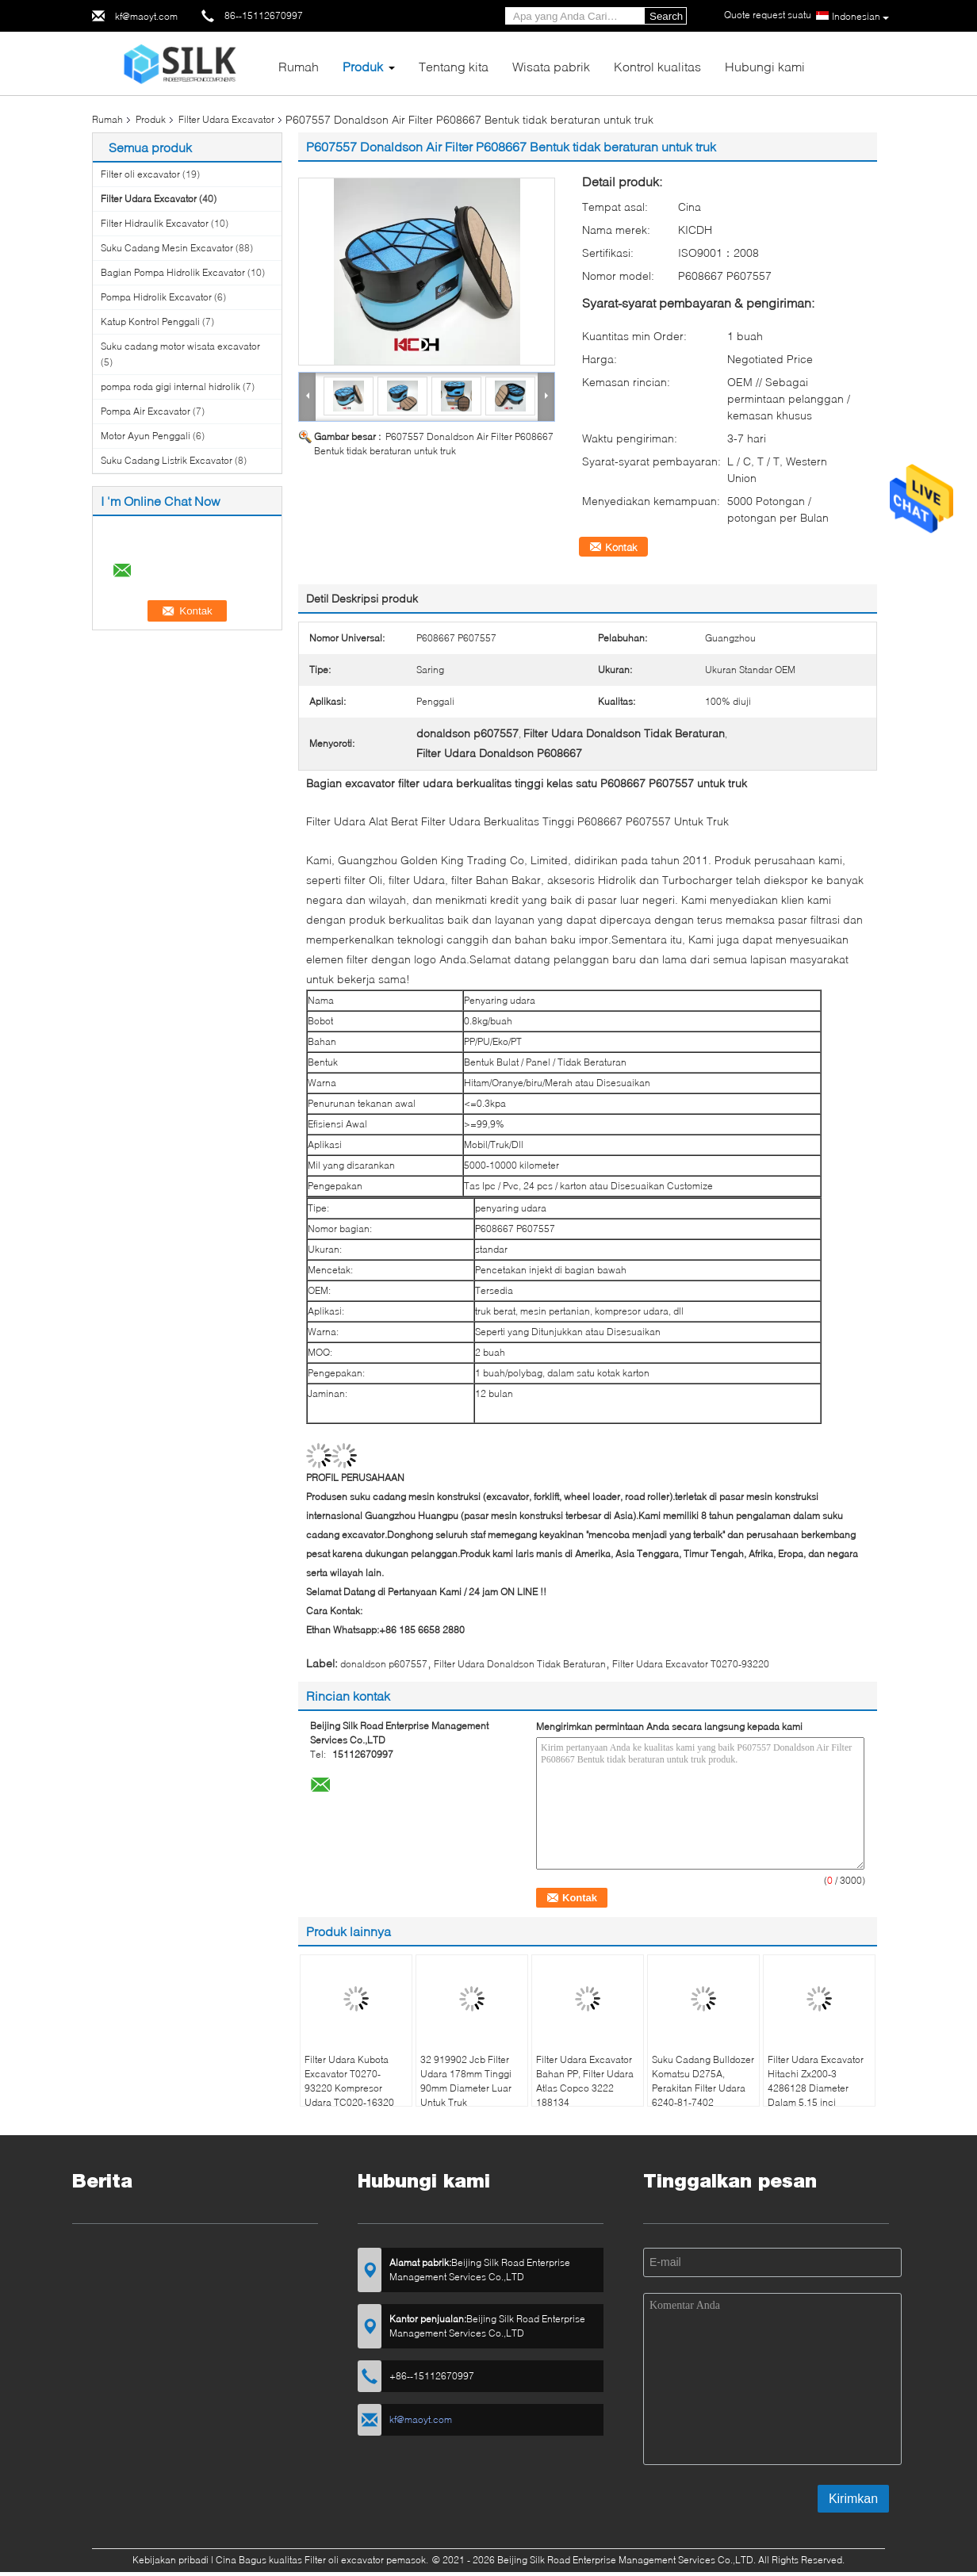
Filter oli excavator (140, 174)
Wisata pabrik (551, 66)
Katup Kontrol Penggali (150, 321)
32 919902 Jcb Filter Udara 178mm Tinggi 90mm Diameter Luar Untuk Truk (465, 2081)
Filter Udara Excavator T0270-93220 (690, 1664)
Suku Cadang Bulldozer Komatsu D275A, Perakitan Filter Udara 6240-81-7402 (703, 2081)
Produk (363, 66)
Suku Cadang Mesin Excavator (167, 248)
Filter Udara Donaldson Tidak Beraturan (520, 1664)
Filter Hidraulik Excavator (155, 223)
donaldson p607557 (383, 1664)
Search (666, 16)
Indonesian (860, 16)
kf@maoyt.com (146, 16)
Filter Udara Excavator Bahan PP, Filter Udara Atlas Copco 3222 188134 (585, 2081)
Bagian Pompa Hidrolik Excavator (173, 272)
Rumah (298, 66)
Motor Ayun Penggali (145, 436)
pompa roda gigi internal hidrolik (170, 386)
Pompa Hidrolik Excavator (156, 297)
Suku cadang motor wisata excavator (180, 346)
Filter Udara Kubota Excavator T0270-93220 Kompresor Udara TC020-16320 (349, 2081)
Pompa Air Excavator (145, 411)
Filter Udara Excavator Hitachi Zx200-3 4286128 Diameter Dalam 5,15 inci (816, 2081)
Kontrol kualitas (657, 66)
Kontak (621, 547)
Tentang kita (454, 66)
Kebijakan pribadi (170, 2560)
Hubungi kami (765, 66)
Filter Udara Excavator (226, 119)
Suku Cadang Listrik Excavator (166, 460)
